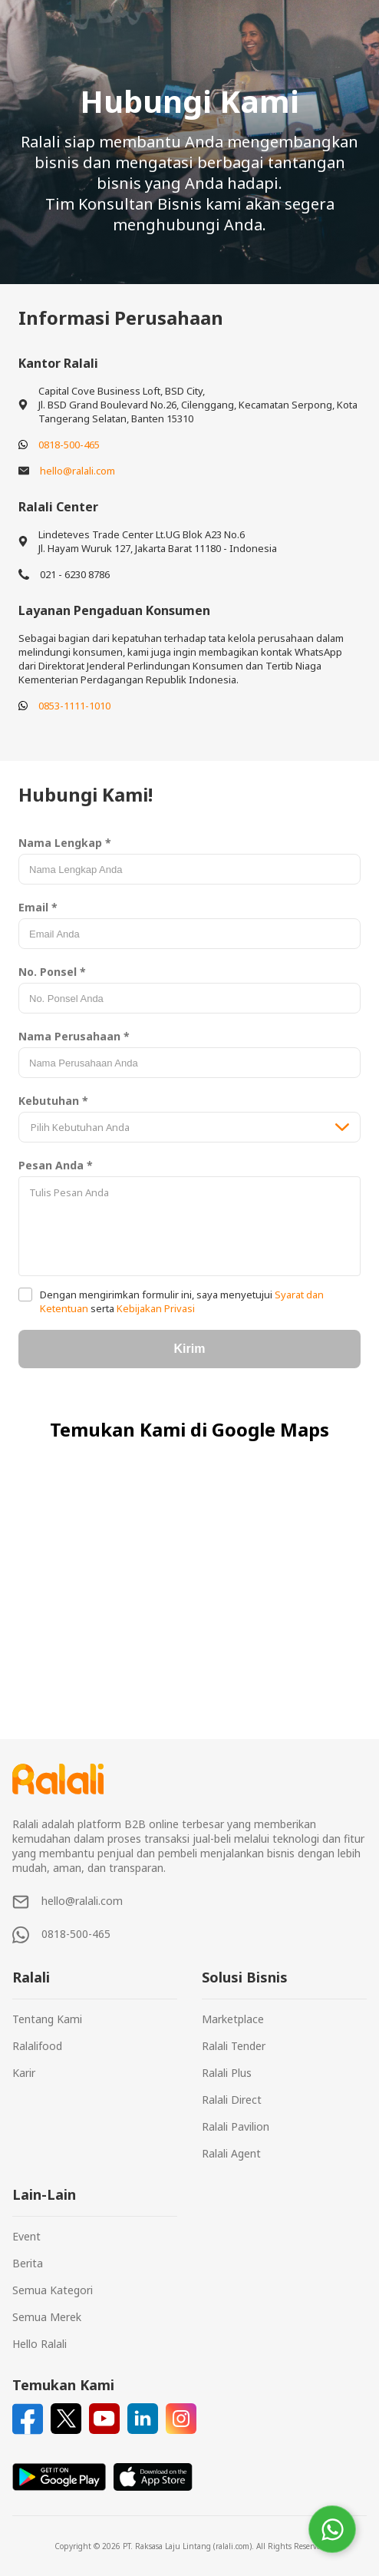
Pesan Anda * (55, 1165)
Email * (38, 907)
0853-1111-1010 (74, 706)
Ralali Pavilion (235, 2126)
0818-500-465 (69, 444)
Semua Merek (46, 2317)
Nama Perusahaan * (74, 1036)
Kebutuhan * (53, 1100)
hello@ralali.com (77, 471)
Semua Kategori (52, 2290)
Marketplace (233, 2019)
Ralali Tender (233, 2046)
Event (26, 2236)
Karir (23, 2072)
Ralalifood (37, 2046)
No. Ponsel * (52, 971)
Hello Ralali (39, 2343)
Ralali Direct (232, 2099)
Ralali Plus (227, 2072)
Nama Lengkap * (64, 842)
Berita (27, 2263)
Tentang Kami (47, 2019)
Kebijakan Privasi (154, 1308)
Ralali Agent (231, 2153)
